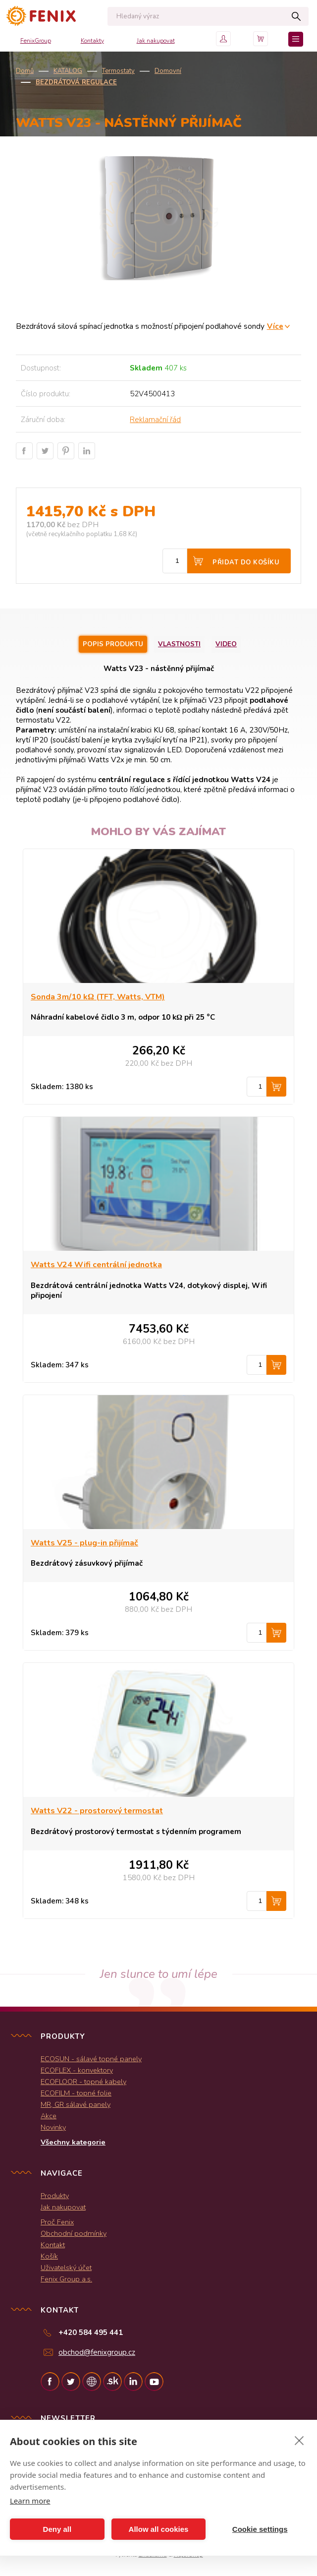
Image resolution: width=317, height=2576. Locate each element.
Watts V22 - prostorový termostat (97, 1810)
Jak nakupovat (156, 41)
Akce (48, 2116)
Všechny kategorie (73, 2142)
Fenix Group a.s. (66, 2279)
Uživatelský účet (66, 2267)
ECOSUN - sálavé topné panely (91, 2059)
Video (226, 644)
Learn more (30, 2501)
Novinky (53, 2127)
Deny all (57, 2529)
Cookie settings (260, 2529)
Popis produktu (113, 644)
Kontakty (92, 41)
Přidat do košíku (245, 562)
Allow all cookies (159, 2529)
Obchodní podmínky (73, 2233)
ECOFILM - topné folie (76, 2093)
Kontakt (53, 2245)
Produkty (55, 2196)
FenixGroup (35, 41)
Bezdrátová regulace (76, 82)
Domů (25, 70)
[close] (299, 2440)
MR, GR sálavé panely (75, 2104)
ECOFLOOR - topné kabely (83, 2081)
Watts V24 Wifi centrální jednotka (96, 1264)
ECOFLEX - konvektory (77, 2070)
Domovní (168, 70)
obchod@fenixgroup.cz (96, 2352)
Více (275, 326)
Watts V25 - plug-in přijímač (84, 1542)
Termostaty (118, 70)
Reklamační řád (155, 420)
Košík (49, 2256)
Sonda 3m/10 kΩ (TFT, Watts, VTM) (98, 996)
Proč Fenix (57, 2222)
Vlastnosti (179, 644)
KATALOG (67, 70)
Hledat (296, 16)
